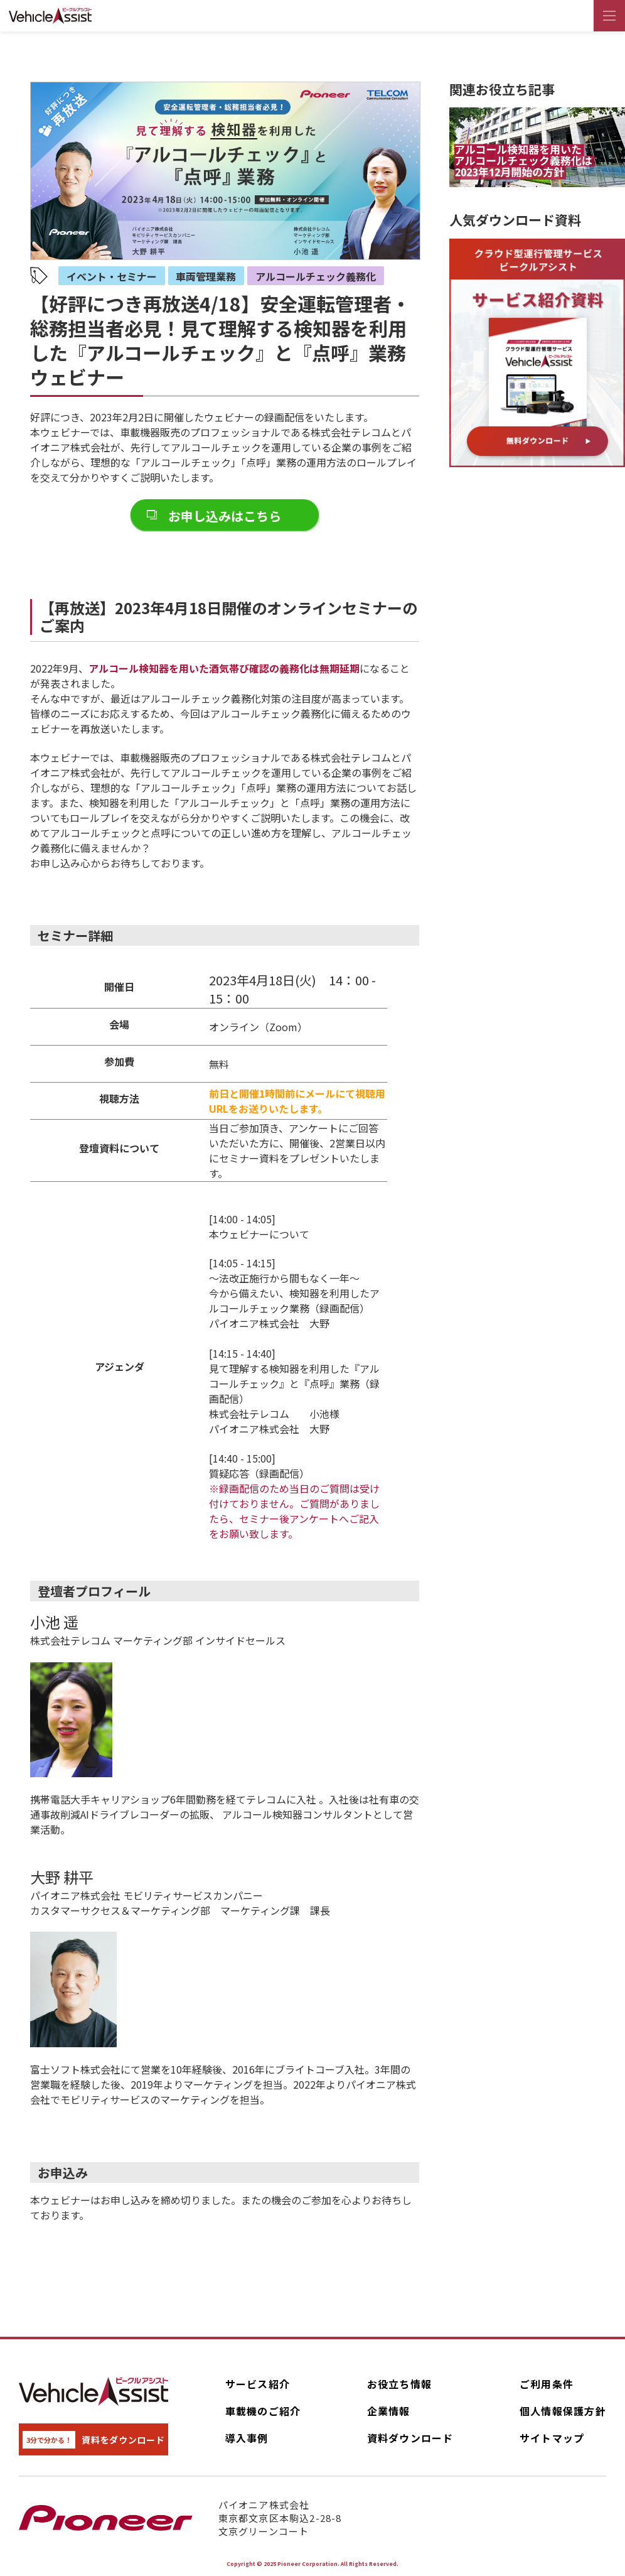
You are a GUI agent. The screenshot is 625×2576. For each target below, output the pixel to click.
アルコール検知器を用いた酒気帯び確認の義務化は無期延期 (224, 668)
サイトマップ (552, 2437)
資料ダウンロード (410, 2437)
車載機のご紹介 (263, 2410)
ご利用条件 (547, 2383)
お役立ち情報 (399, 2383)
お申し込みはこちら (224, 516)
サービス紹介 (258, 2383)
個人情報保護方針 (563, 2410)
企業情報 (388, 2410)
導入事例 (247, 2437)
